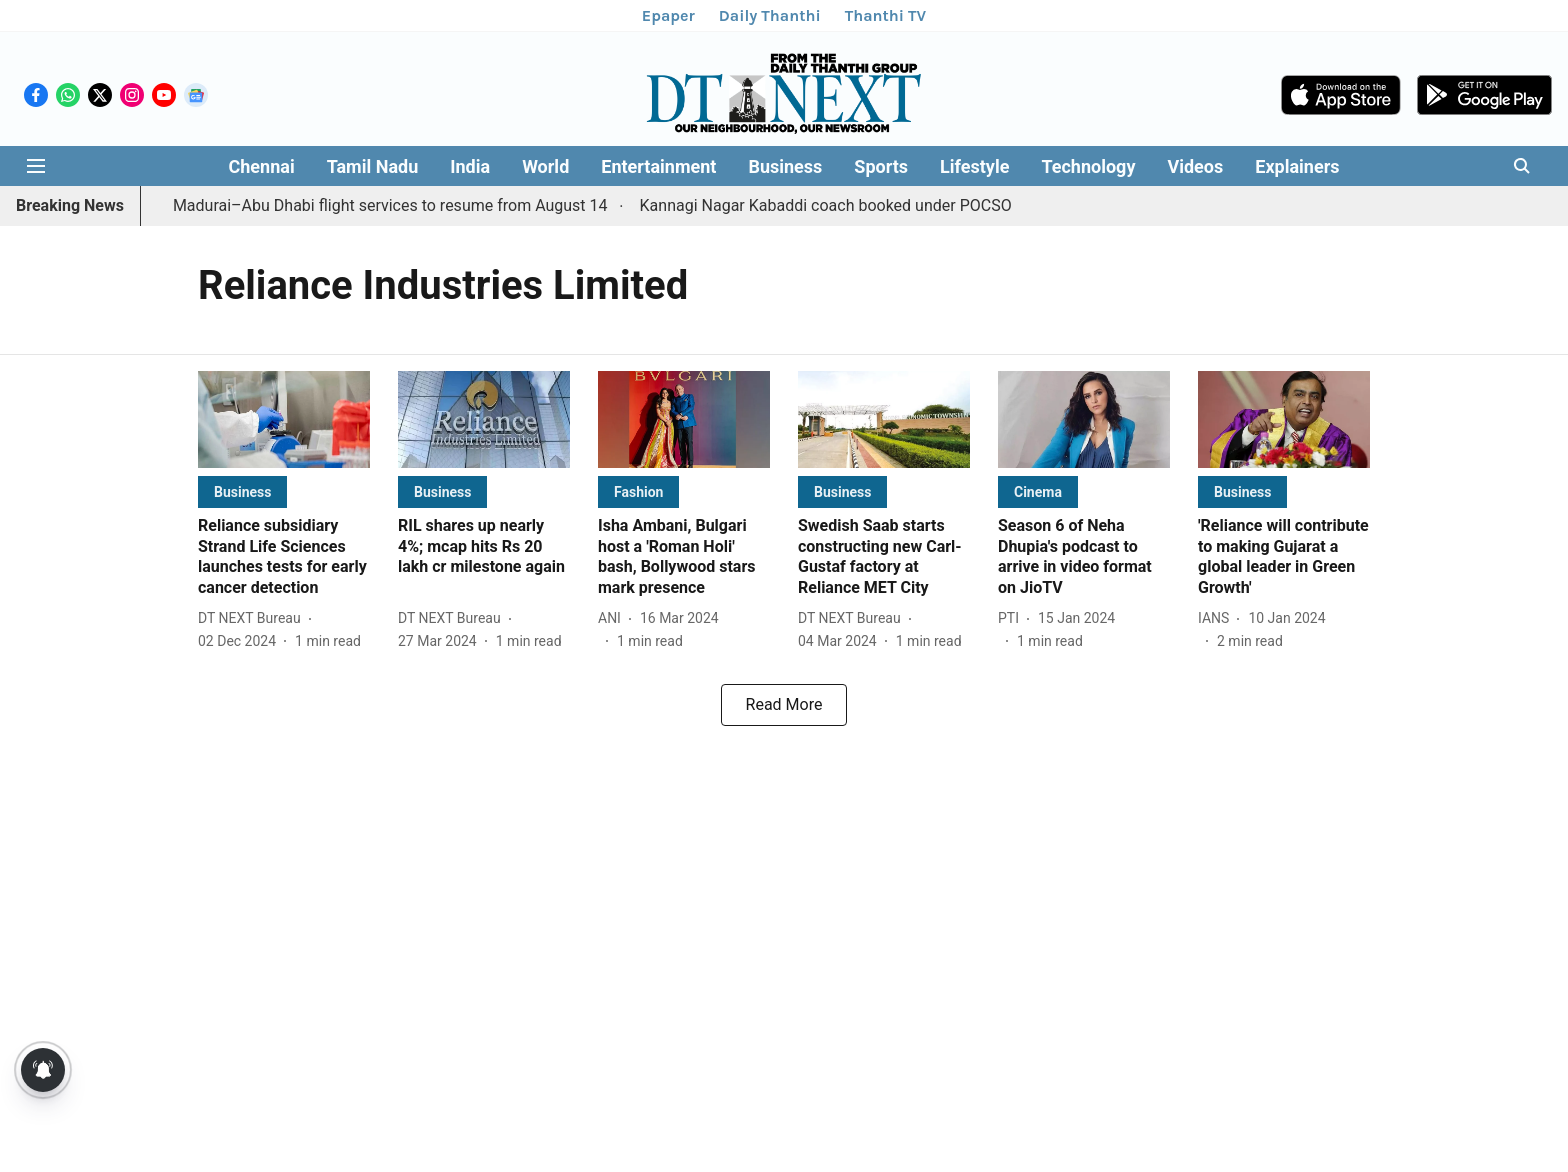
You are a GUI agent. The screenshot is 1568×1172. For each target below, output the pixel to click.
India (470, 166)
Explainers (1297, 166)
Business (785, 166)
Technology (1088, 166)
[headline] (284, 557)
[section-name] (242, 491)
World (545, 166)
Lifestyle (974, 166)
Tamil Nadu (373, 166)
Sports (881, 166)
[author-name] (253, 618)
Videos (1195, 166)
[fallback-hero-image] (284, 419)
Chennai (261, 166)
